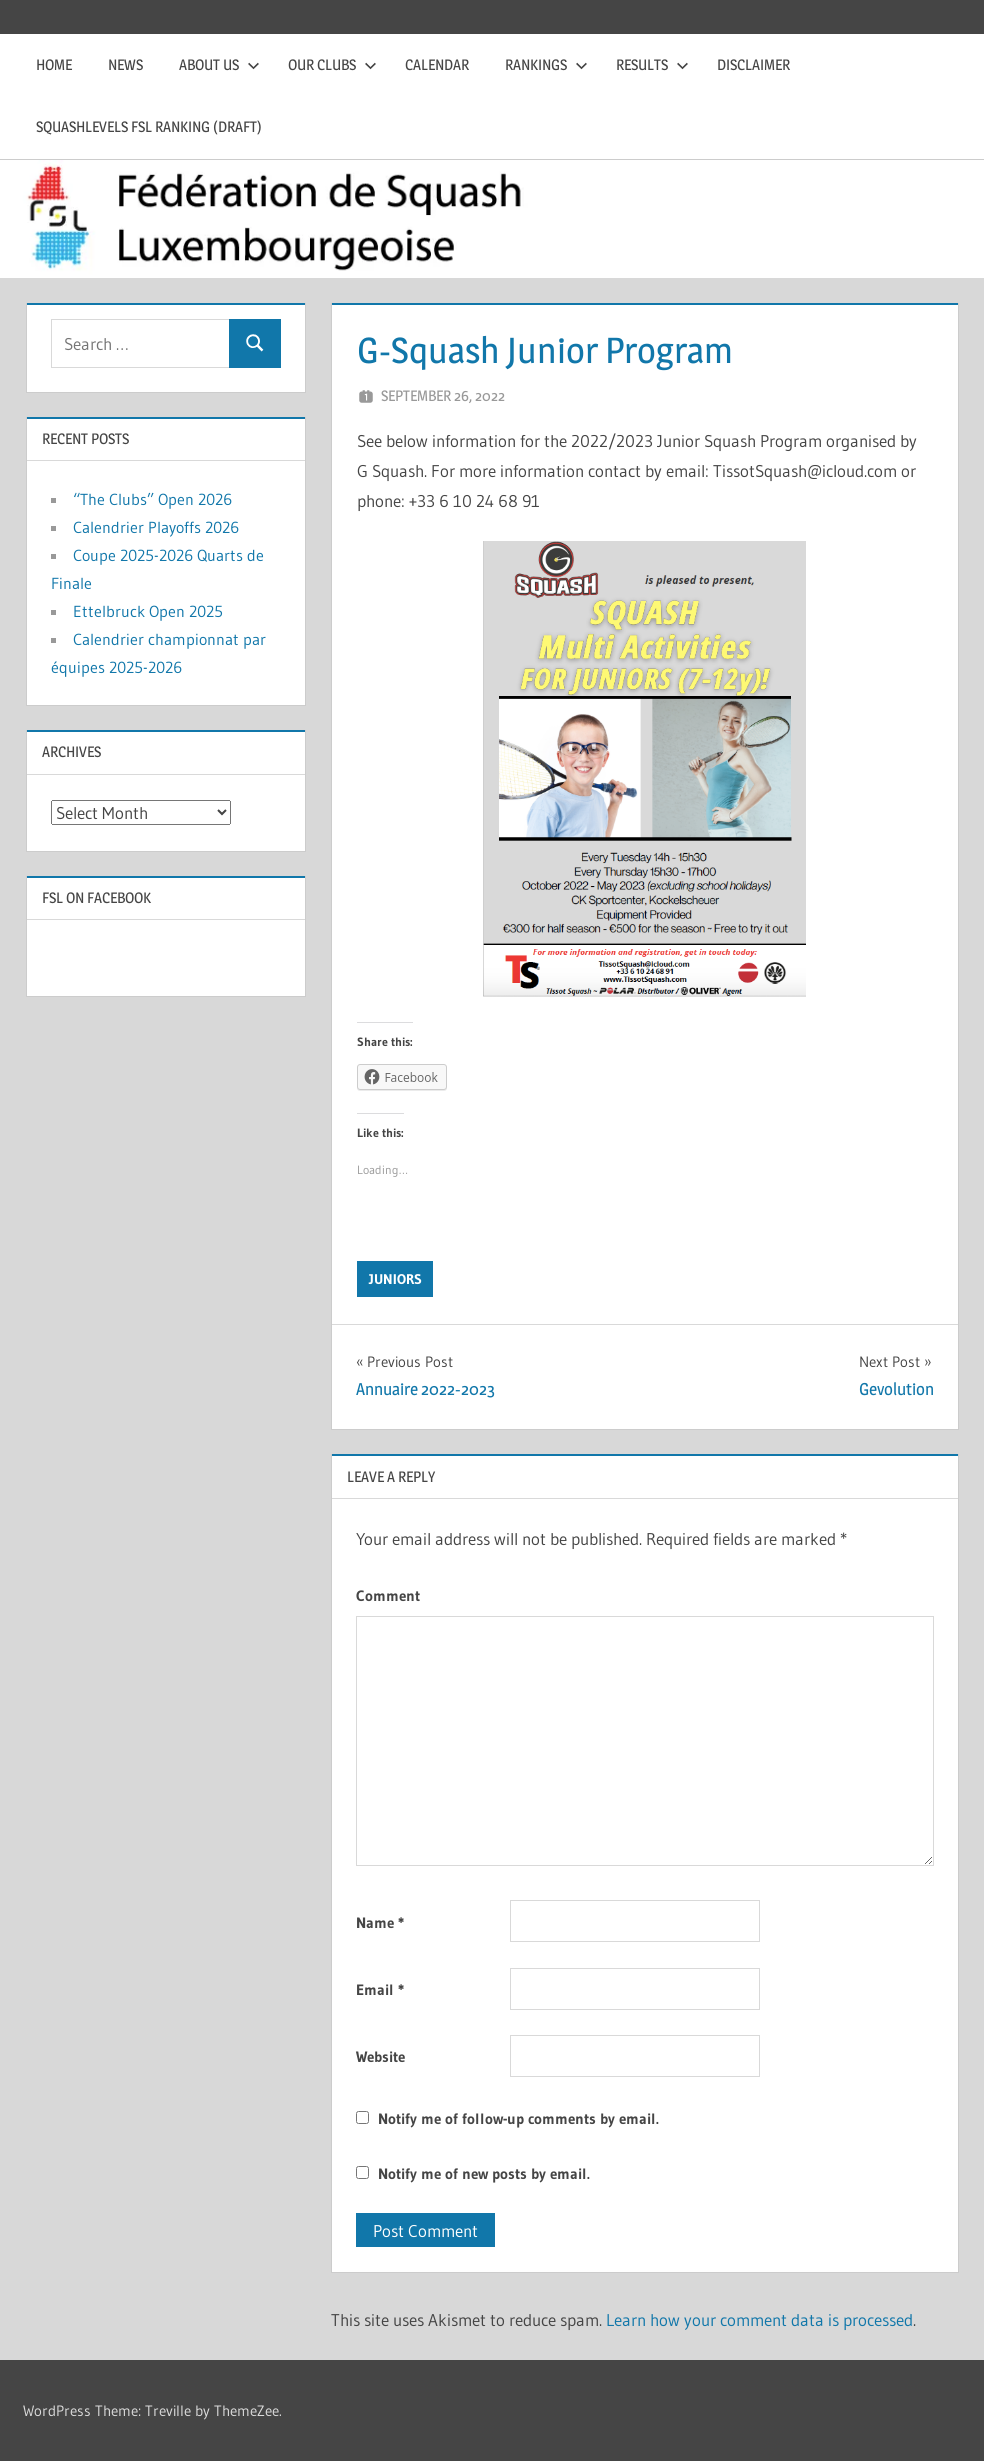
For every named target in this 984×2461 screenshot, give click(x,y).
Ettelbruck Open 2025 (148, 611)
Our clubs (332, 64)
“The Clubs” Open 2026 (152, 499)
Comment (388, 1595)
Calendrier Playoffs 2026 (156, 527)
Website (380, 2056)
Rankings (546, 64)
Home (54, 64)
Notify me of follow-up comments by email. (518, 2118)
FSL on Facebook (96, 897)
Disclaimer (753, 64)
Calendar (437, 64)
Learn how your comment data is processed (759, 2319)
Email (380, 1989)
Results (652, 64)
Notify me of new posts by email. (484, 2173)
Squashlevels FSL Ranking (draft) (149, 126)
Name (380, 1922)
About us (219, 64)
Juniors (395, 1279)
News (125, 64)
